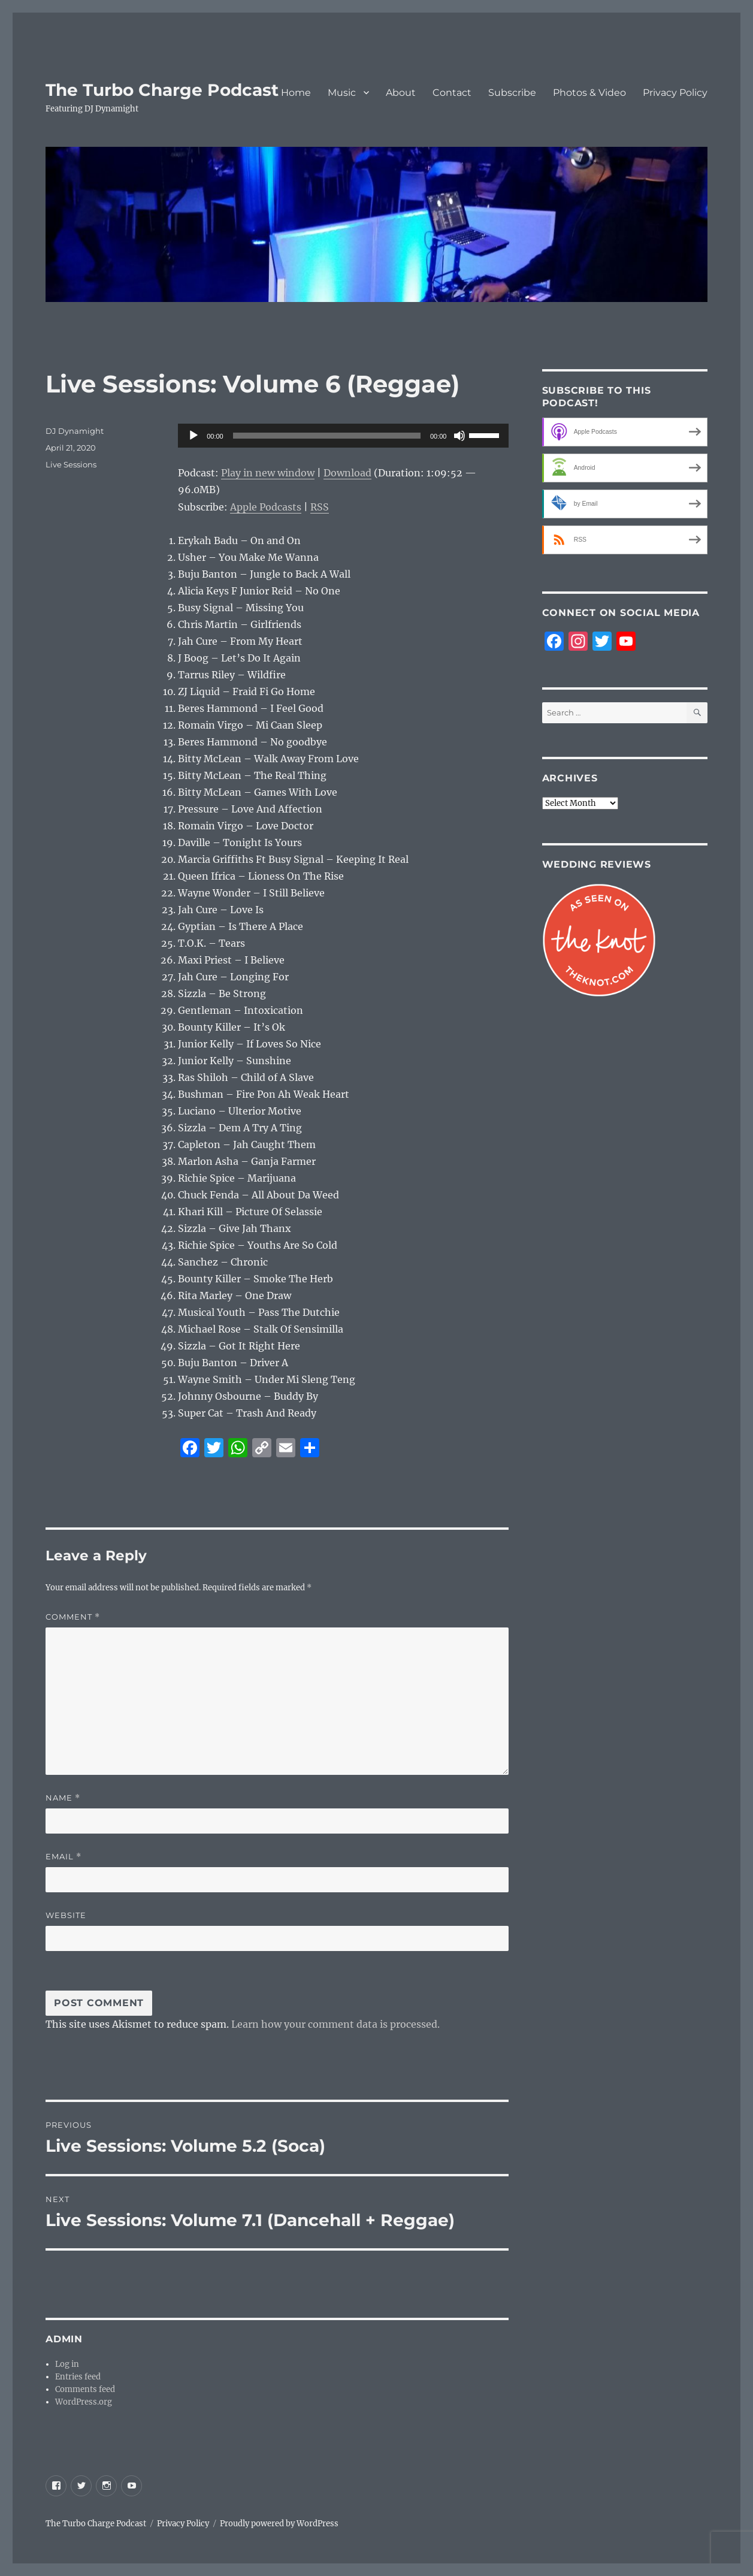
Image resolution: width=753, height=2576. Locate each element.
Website (66, 1915)
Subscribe (512, 92)
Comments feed (85, 2389)
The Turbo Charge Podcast (162, 90)
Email (63, 1857)
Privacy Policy (675, 92)
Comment (73, 1617)
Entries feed (78, 2377)
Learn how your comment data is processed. (335, 2024)
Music (342, 92)
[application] (343, 436)
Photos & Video (589, 92)
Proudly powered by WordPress (279, 2523)
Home (296, 92)
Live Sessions (71, 464)
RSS (319, 507)
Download (347, 473)
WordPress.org (83, 2402)
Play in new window (267, 473)
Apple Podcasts (265, 507)
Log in (67, 2364)
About (401, 92)
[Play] (193, 436)
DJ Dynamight (75, 431)
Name (63, 1798)
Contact (452, 92)
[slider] (327, 436)
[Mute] (459, 436)
